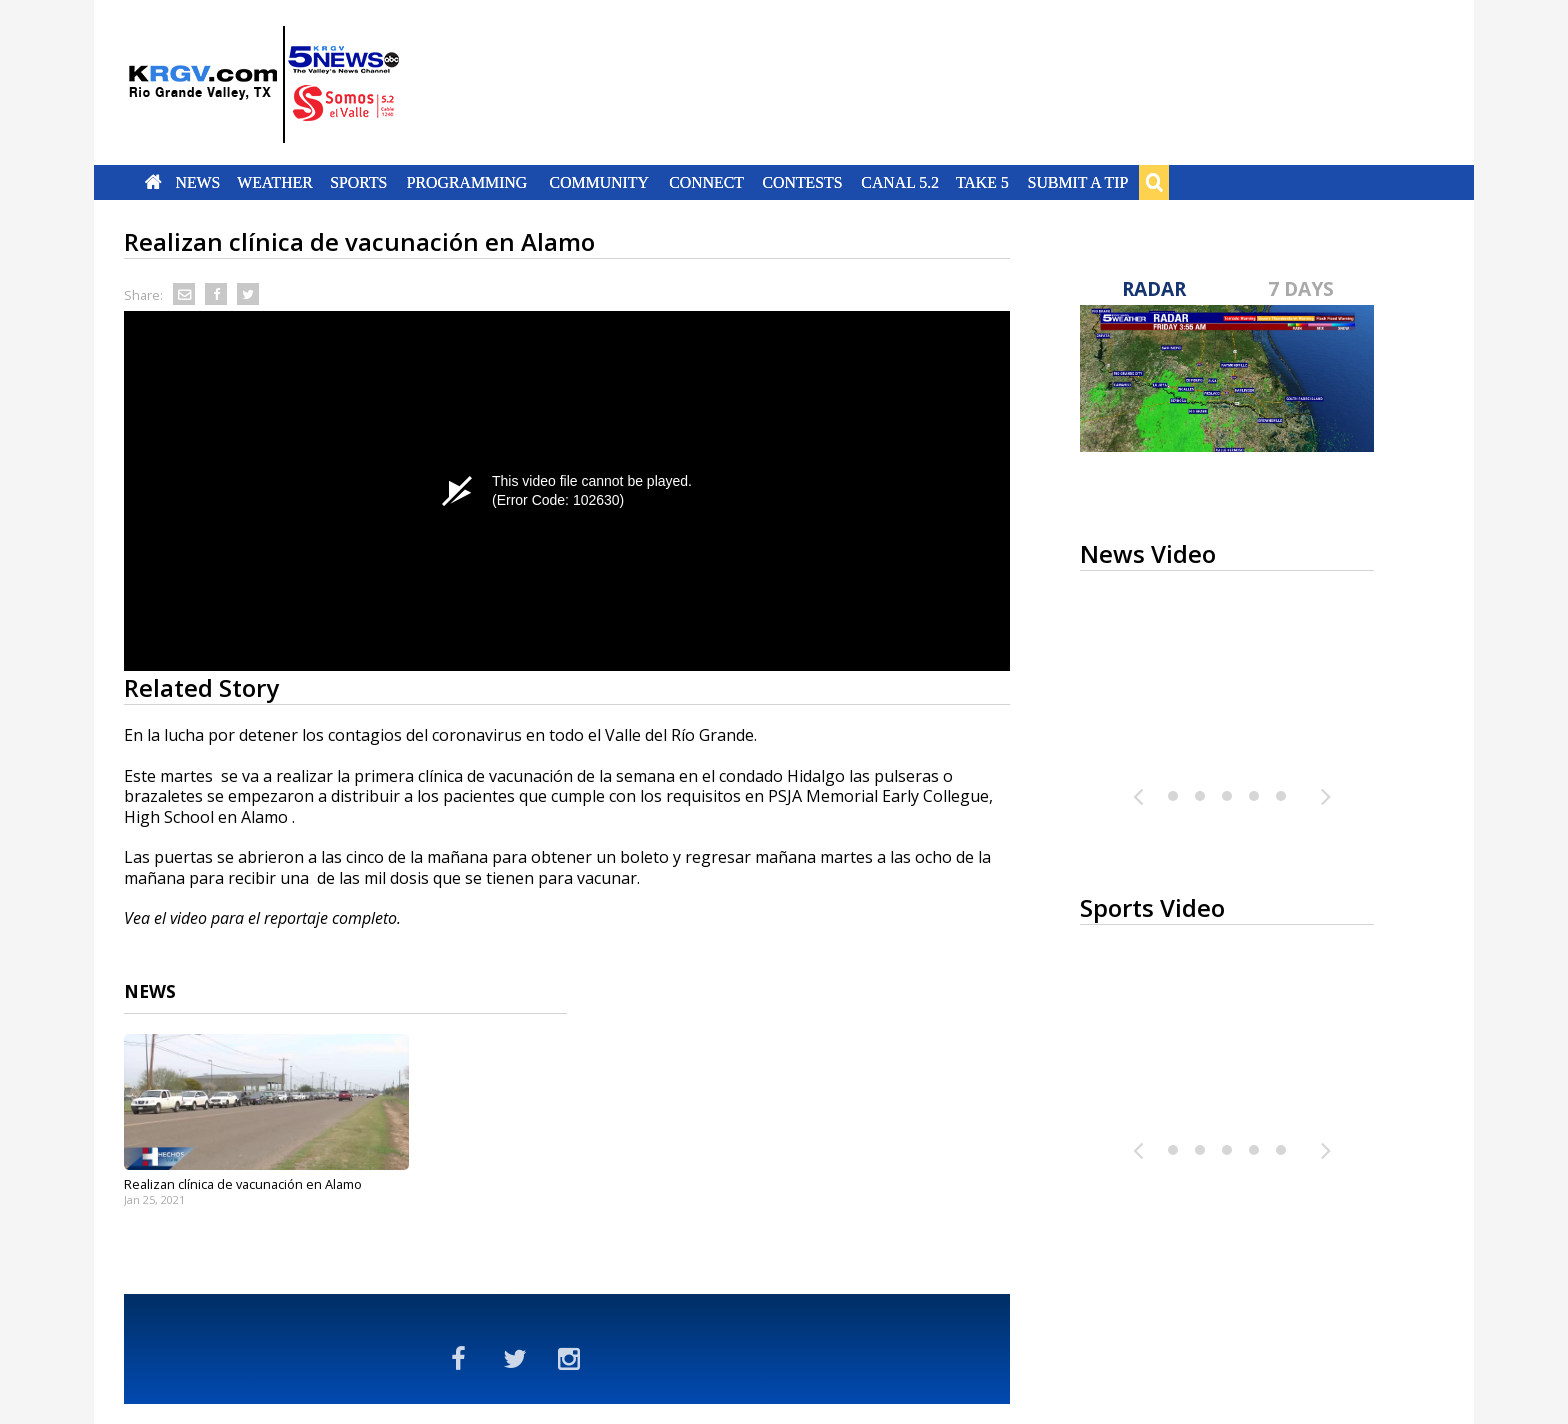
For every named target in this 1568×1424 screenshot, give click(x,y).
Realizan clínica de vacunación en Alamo (243, 1184)
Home (153, 182)
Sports (358, 182)
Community (599, 182)
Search (1154, 182)
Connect (706, 182)
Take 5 (982, 182)
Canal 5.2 (900, 182)
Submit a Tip (1077, 182)
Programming (467, 182)
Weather (275, 182)
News (197, 182)
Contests (802, 182)
